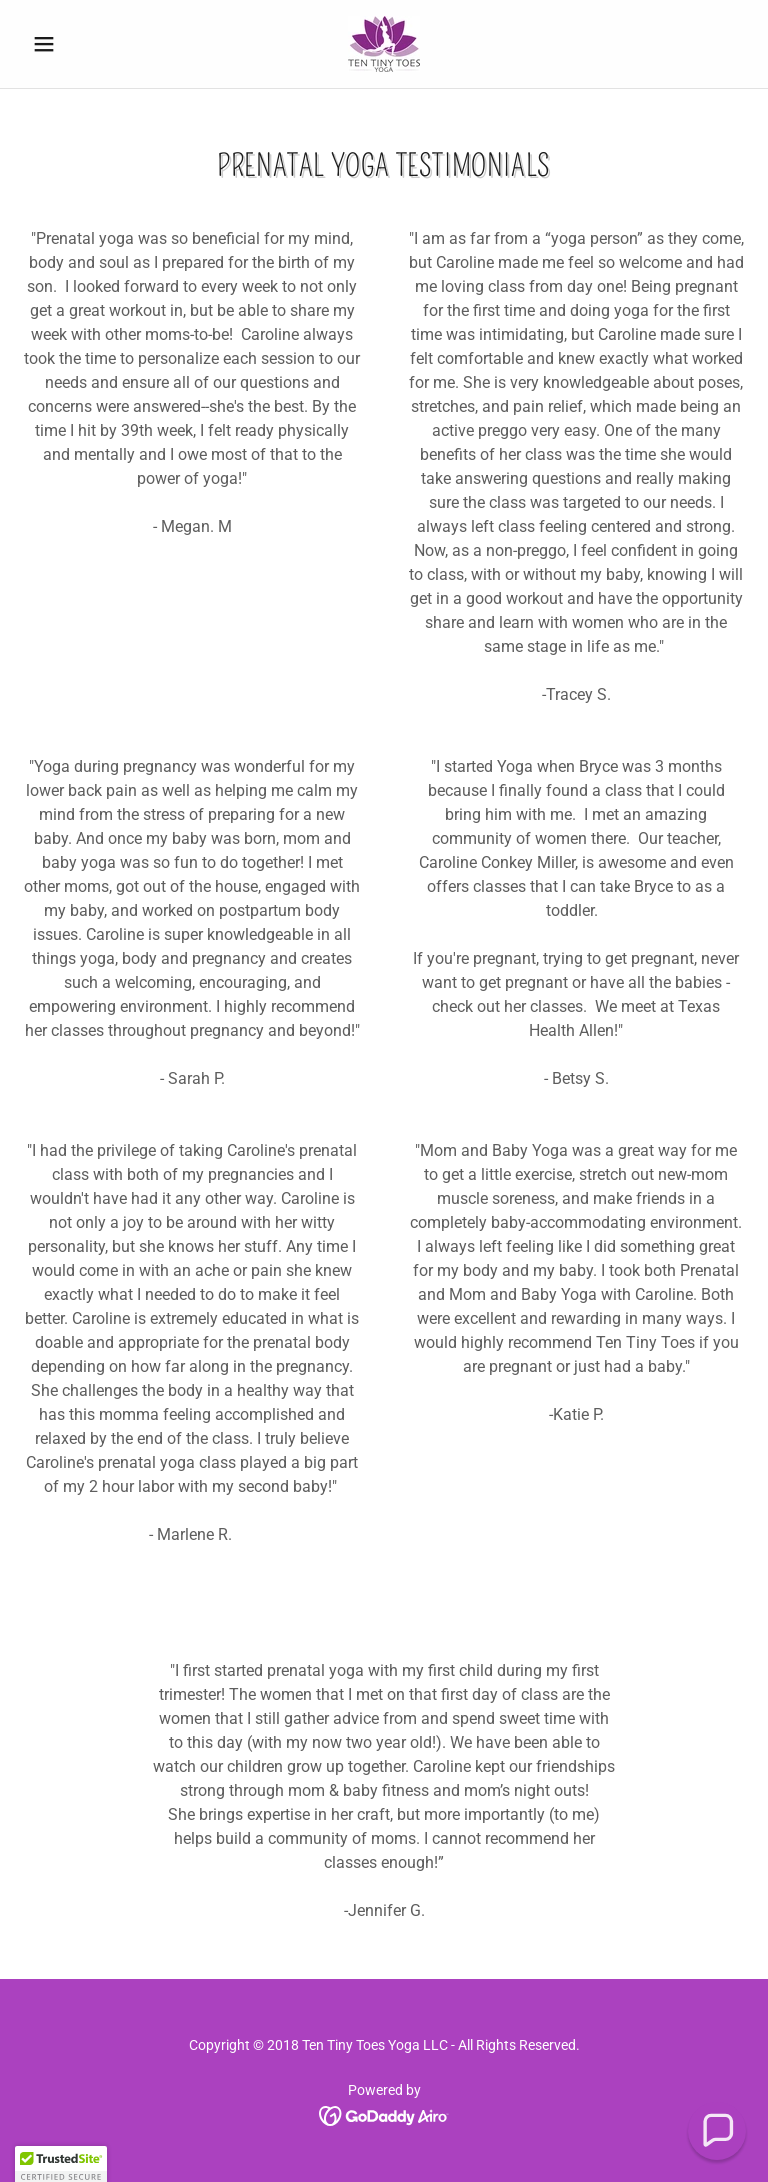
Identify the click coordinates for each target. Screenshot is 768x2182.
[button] (78, 44)
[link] (384, 44)
